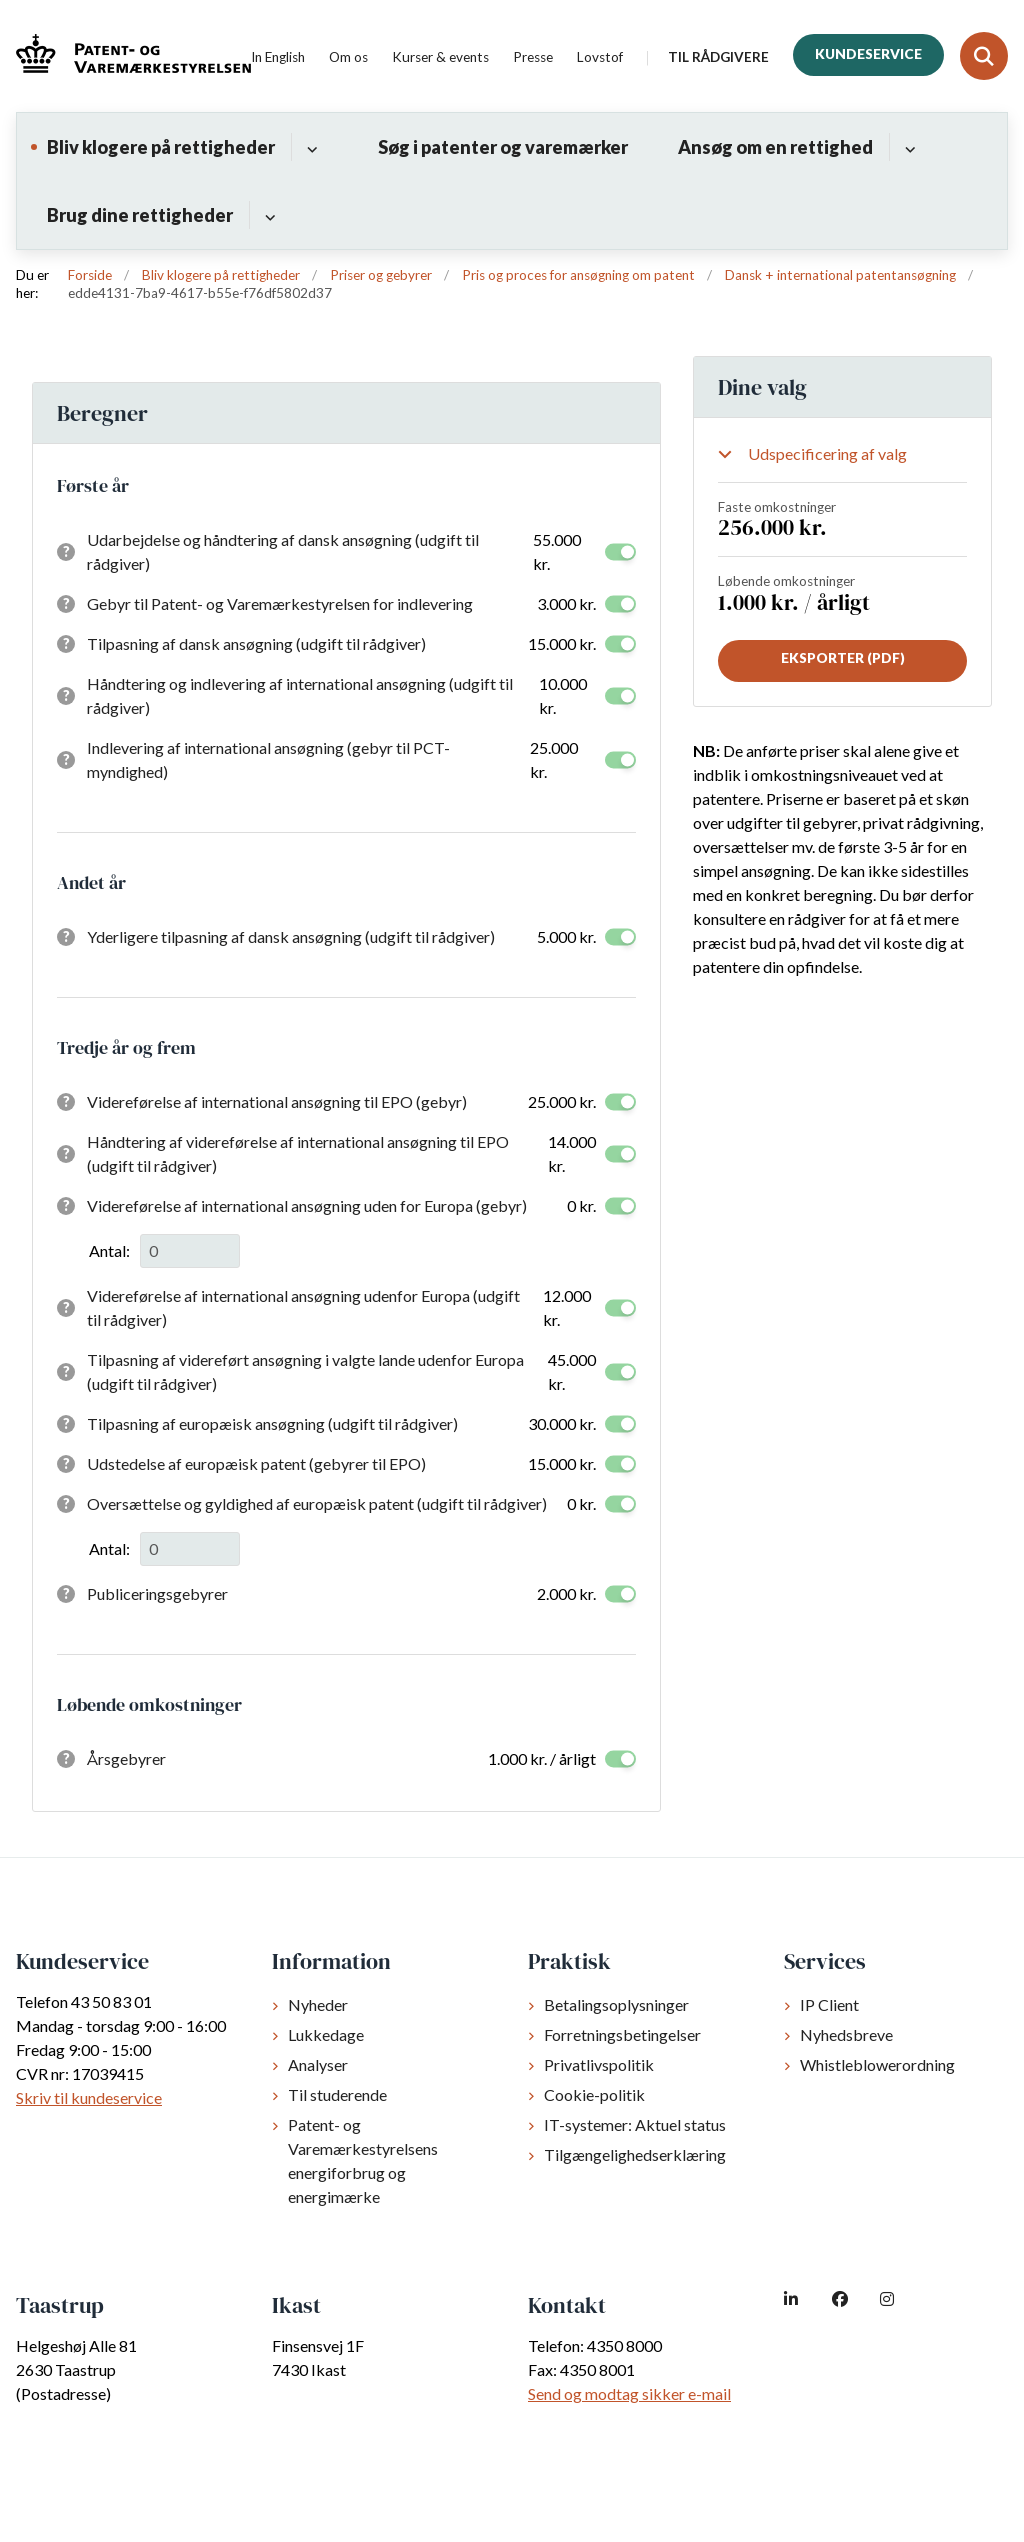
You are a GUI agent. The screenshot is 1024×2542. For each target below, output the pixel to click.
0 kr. (581, 1205)
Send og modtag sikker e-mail (629, 2393)
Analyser (318, 2064)
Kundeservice (868, 54)
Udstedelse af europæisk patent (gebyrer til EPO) (256, 1463)
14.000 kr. (572, 1153)
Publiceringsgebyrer (157, 1593)
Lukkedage (326, 2034)
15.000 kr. (562, 643)
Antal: (109, 1250)
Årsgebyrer (126, 1758)
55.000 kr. (557, 551)
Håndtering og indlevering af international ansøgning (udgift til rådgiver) (300, 695)
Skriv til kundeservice (89, 2097)
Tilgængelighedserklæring (635, 2154)
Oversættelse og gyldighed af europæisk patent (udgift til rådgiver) (317, 1503)
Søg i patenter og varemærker (503, 147)
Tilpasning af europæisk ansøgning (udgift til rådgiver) (272, 1423)
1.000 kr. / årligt (542, 1758)
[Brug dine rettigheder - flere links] (267, 215)
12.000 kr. (567, 1307)
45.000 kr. (572, 1371)
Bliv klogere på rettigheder (161, 147)
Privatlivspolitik (599, 2064)
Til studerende (337, 2094)
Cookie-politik (594, 2094)
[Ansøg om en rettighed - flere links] (907, 147)
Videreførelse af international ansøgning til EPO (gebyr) (277, 1101)
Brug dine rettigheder (140, 215)
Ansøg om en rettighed (775, 147)
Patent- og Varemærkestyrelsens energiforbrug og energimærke (363, 2160)
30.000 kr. (562, 1423)
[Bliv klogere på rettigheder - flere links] (309, 147)
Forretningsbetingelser (622, 2034)
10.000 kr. (563, 695)
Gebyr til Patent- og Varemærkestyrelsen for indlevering (280, 603)
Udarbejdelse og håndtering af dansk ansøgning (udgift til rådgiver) (283, 551)
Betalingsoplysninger (616, 2004)
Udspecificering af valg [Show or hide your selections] (827, 453)
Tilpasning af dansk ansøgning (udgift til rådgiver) (256, 643)
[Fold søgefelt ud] (984, 56)
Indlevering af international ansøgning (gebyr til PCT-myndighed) (268, 759)
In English (278, 58)
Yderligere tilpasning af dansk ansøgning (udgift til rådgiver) (291, 936)
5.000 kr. (566, 936)
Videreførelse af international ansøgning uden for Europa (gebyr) (307, 1205)
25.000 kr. (554, 759)
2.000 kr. (566, 1593)
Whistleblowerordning (877, 2064)
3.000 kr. (566, 603)
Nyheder (318, 2004)
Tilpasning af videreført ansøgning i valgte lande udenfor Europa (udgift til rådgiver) (305, 1371)
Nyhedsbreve (846, 2034)
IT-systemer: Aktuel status (635, 2124)
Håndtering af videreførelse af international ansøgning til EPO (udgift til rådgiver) (298, 1153)
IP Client (829, 2004)
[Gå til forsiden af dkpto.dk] (125, 56)
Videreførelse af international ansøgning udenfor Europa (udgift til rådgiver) (303, 1307)
